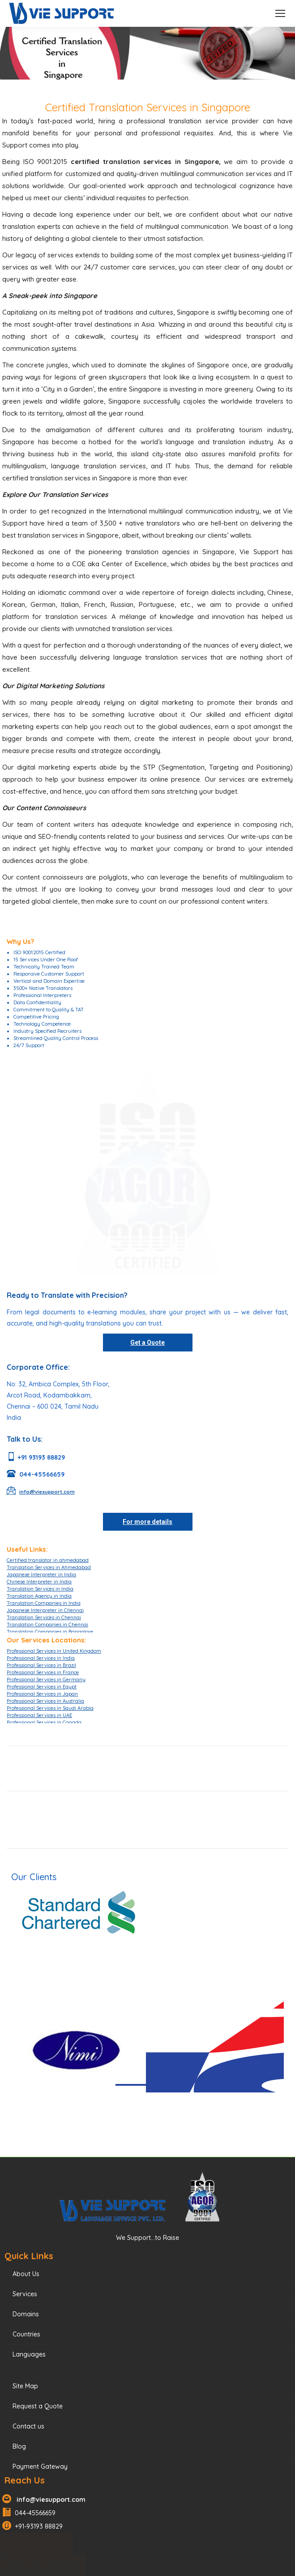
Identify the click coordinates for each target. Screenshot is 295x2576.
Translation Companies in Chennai (47, 1624)
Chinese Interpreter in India (39, 1581)
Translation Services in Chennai (44, 1617)
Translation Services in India (40, 1589)
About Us (26, 2274)
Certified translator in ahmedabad (48, 1560)
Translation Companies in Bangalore (50, 1632)
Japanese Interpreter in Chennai (45, 1610)
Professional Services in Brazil (41, 1665)
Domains (26, 2314)
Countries (26, 2334)
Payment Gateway (40, 2466)
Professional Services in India (41, 1658)
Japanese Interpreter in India (41, 1574)
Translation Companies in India (44, 1603)
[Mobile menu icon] (280, 13)
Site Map (25, 2386)
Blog (19, 2446)
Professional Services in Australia (45, 1701)
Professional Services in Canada (44, 1722)
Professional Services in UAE (39, 1715)
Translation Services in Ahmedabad (49, 1567)
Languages (29, 2354)
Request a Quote (38, 2406)
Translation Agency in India (39, 1596)
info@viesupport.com (49, 2500)
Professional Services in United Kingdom (54, 1651)
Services (25, 2294)
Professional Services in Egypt (42, 1687)
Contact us (28, 2426)
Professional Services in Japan (42, 1694)
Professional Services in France (43, 1672)
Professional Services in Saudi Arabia (50, 1708)
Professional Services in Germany (46, 1679)
